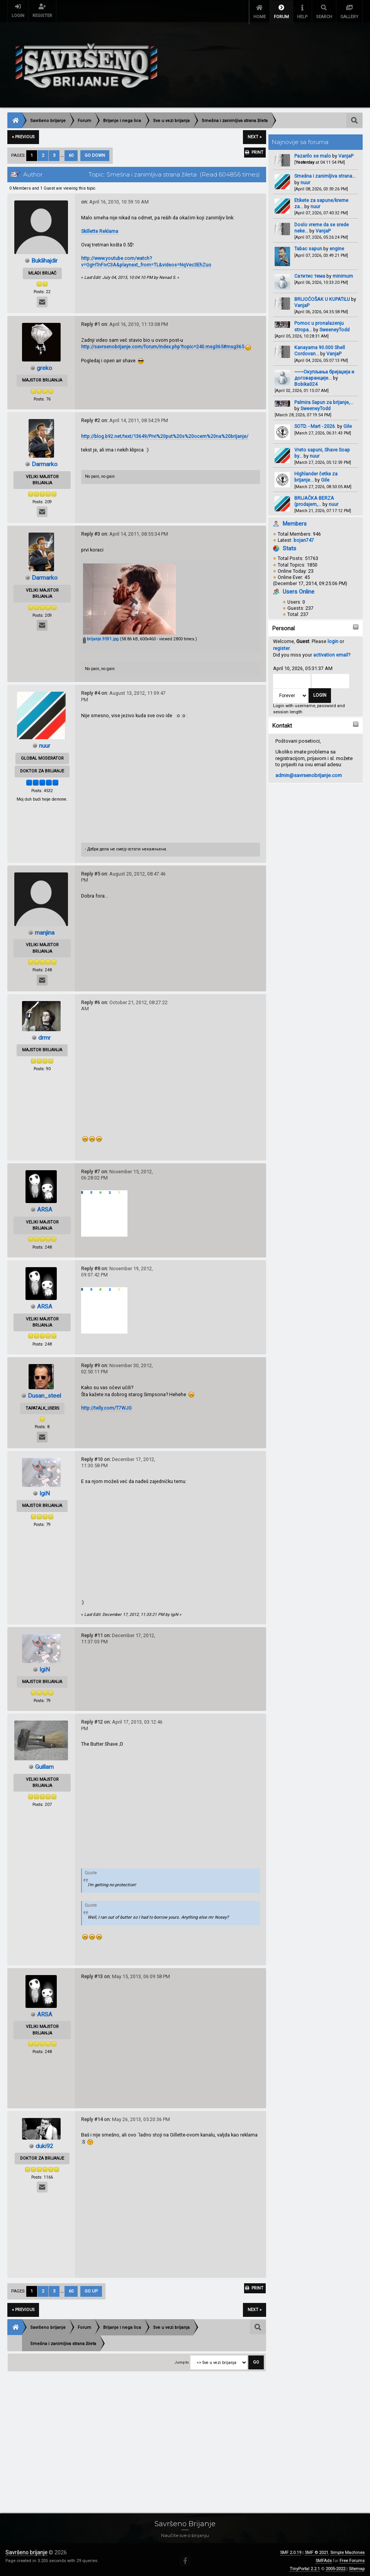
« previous (23, 134)
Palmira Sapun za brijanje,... (323, 399)
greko (44, 365)
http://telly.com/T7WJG (106, 1405)
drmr (44, 1035)
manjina (44, 929)
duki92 (45, 2143)
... (62, 153)
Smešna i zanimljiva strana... (325, 173)
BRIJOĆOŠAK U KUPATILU (322, 297)
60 (71, 153)
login (333, 639)
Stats (289, 546)
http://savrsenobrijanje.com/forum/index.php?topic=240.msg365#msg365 (162, 344)
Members (295, 521)
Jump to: (182, 2360)
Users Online (298, 589)
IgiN (44, 1490)
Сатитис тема (309, 273)
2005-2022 (335, 2566)
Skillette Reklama (99, 229)
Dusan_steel (44, 1393)
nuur (305, 180)
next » (254, 134)
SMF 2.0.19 (290, 2550)
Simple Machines (347, 2550)
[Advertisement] (185, 2435)
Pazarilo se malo (312, 153)
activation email (330, 652)
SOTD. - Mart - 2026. (315, 424)
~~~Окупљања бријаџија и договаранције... (324, 372)
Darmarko (45, 461)
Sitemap (357, 2566)
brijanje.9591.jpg (101, 636)
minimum (343, 273)
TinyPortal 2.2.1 (305, 2566)
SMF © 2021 (316, 2550)
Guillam (44, 1764)
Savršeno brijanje (26, 2550)
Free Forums (352, 2558)
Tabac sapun (308, 246)
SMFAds (324, 2558)
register (281, 646)
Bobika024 (305, 382)
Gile (347, 424)
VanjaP (345, 153)
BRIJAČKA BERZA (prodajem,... (314, 499)
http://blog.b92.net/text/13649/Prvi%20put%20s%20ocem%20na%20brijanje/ (164, 434)
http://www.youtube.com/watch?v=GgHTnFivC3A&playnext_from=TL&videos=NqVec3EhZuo (146, 259)
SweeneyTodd (334, 327)
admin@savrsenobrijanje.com (308, 773)
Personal (283, 626)
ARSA (44, 1207)
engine (336, 246)
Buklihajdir (44, 258)
